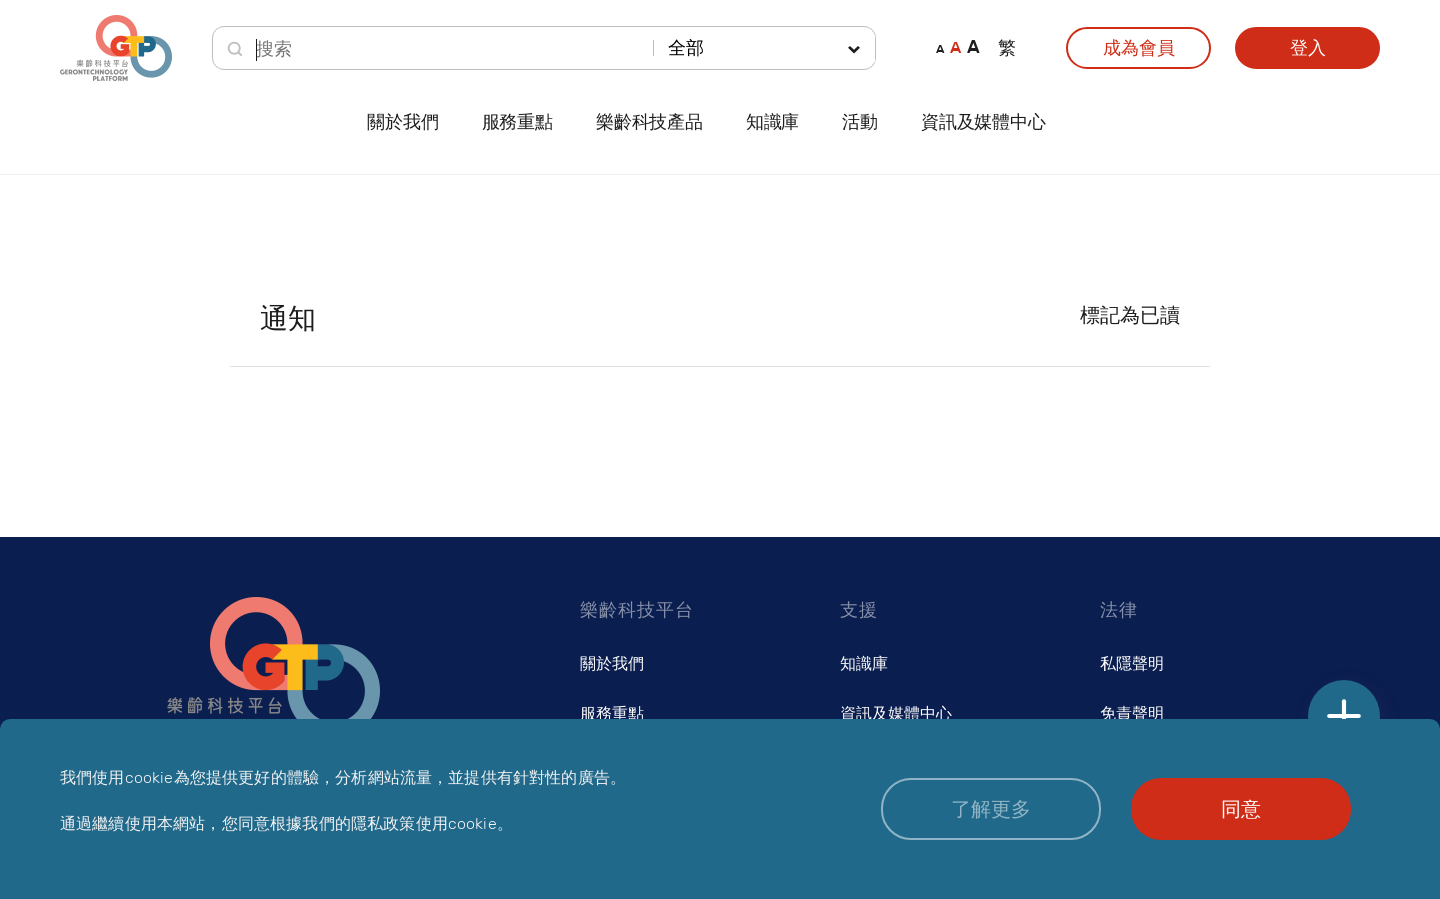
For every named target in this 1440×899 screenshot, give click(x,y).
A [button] (940, 48)
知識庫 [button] (772, 122)
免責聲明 (1132, 713)
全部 (686, 48)
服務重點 (612, 713)
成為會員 (1139, 48)
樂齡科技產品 (649, 122)
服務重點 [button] (517, 122)
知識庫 (864, 663)
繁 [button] (1007, 48)
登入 (1308, 48)
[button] (991, 809)
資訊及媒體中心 (983, 122)
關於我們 (612, 663)
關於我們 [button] (402, 122)
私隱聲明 (1132, 663)
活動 (860, 122)
